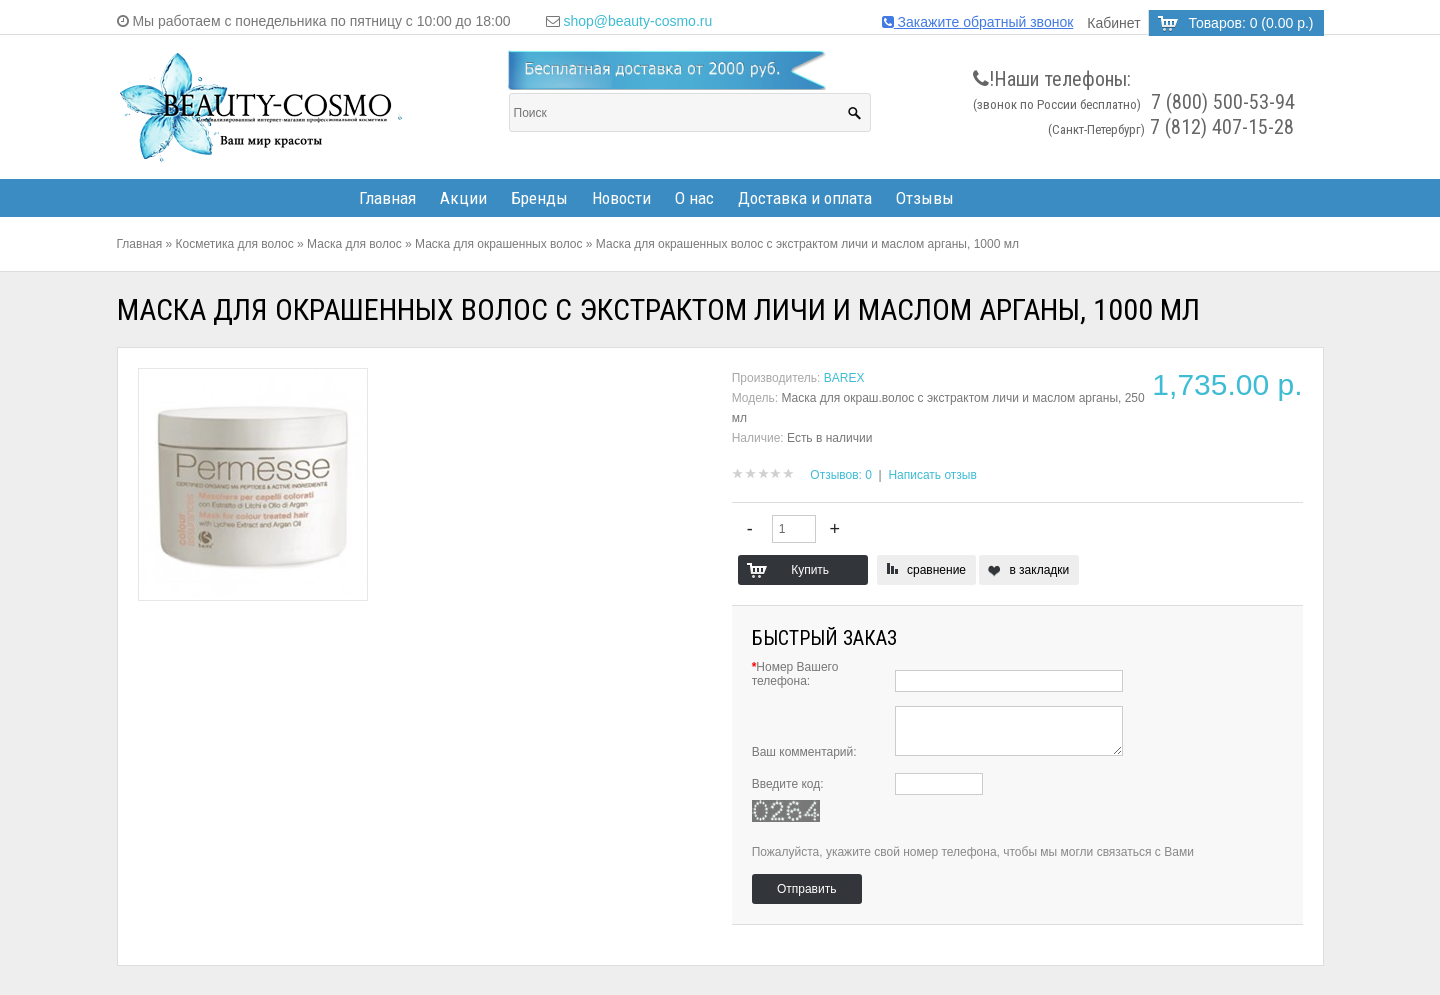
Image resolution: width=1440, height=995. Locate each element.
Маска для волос (354, 244)
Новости (621, 198)
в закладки (1039, 570)
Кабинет (1113, 23)
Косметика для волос (235, 244)
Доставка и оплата (805, 198)
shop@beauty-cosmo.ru (637, 21)
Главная (387, 198)
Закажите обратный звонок (978, 22)
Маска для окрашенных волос (498, 244)
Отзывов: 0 (841, 475)
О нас (694, 198)
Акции (463, 198)
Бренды (539, 198)
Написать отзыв (932, 475)
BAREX (844, 378)
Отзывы (925, 198)
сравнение (936, 570)
